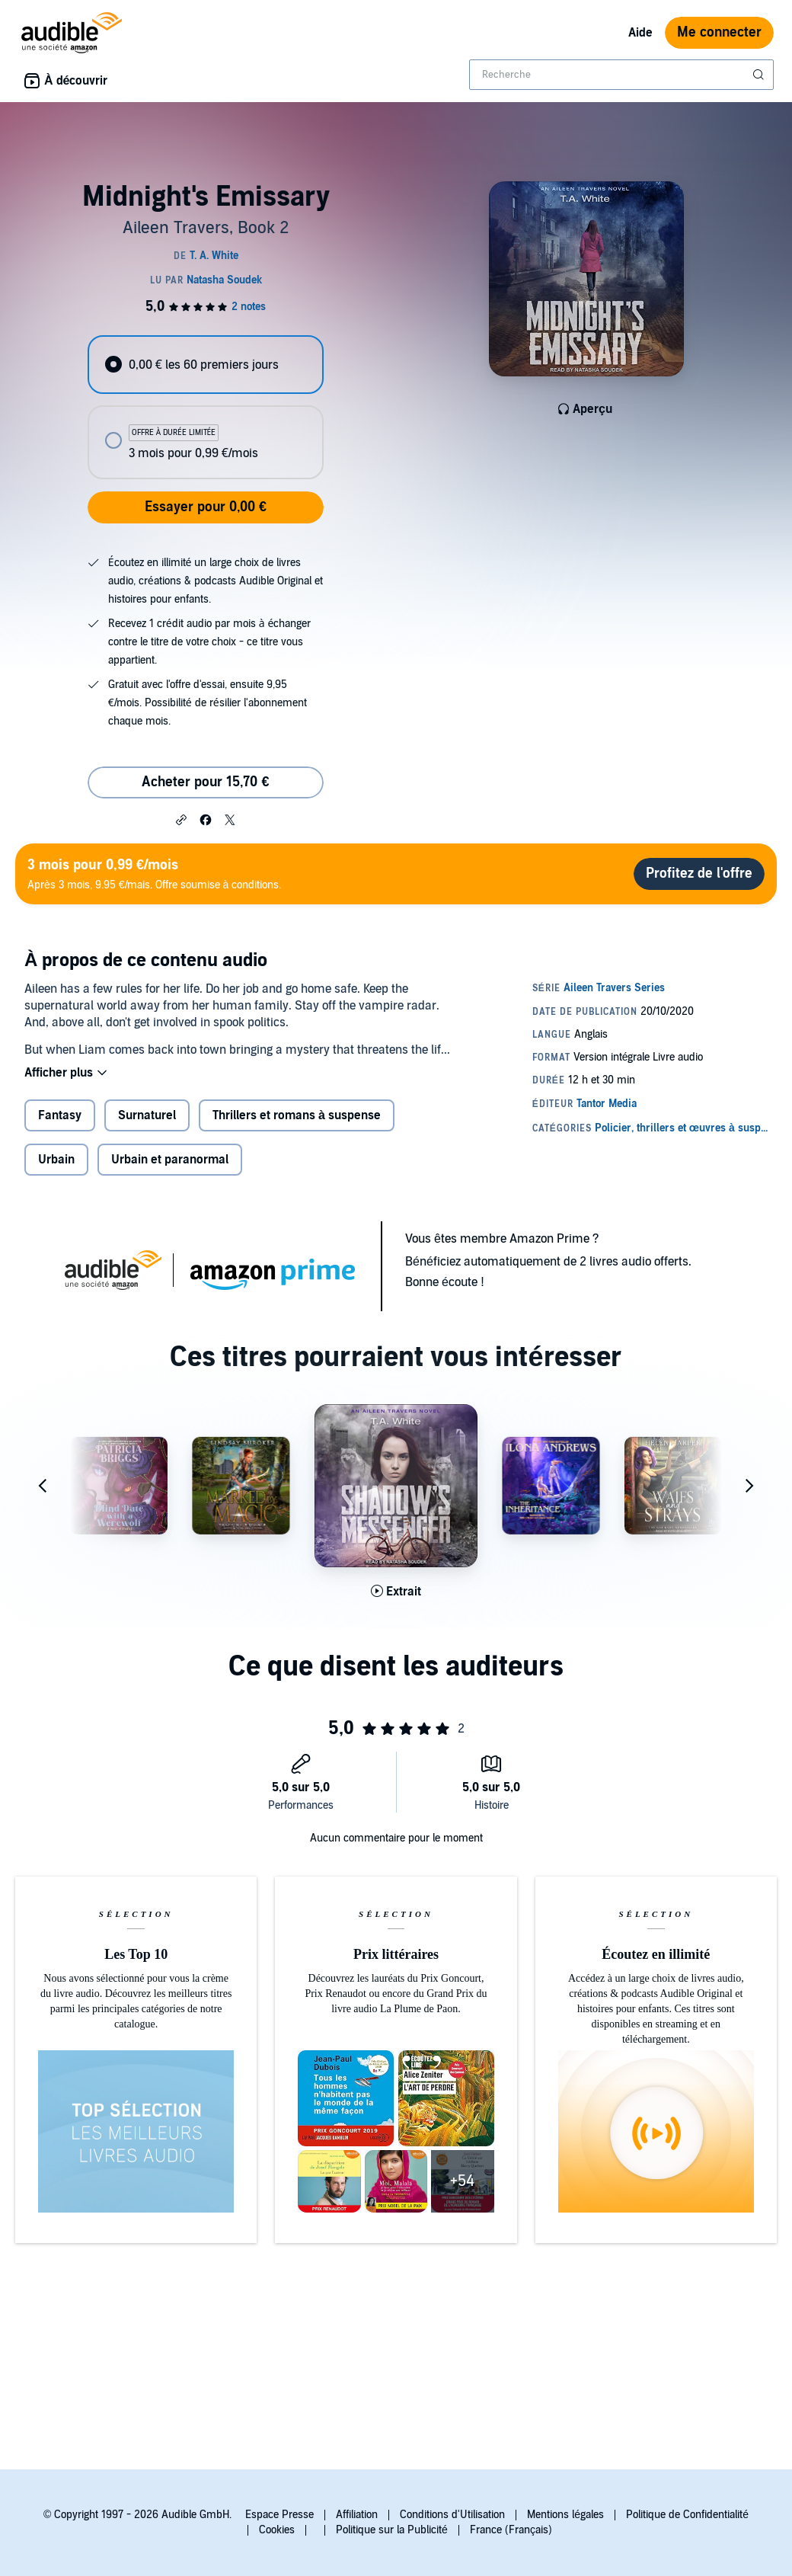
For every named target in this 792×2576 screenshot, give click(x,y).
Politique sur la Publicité (392, 2529)
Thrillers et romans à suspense (296, 1115)
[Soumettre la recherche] (760, 74)
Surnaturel (147, 1115)
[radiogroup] (205, 407)
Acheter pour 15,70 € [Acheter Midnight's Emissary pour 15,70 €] (205, 782)
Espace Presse (279, 2514)
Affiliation (357, 2514)
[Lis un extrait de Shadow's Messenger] (396, 1591)
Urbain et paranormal (169, 1159)
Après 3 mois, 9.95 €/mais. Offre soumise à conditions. (154, 873)
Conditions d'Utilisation (452, 2514)
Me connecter (719, 32)
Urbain (56, 1159)
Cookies (277, 2529)
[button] (181, 819)
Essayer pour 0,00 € (206, 507)
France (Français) (511, 2529)
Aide (640, 32)
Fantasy (59, 1115)
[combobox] (621, 74)
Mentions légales (565, 2514)
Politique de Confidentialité (687, 2514)
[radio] (205, 364)
